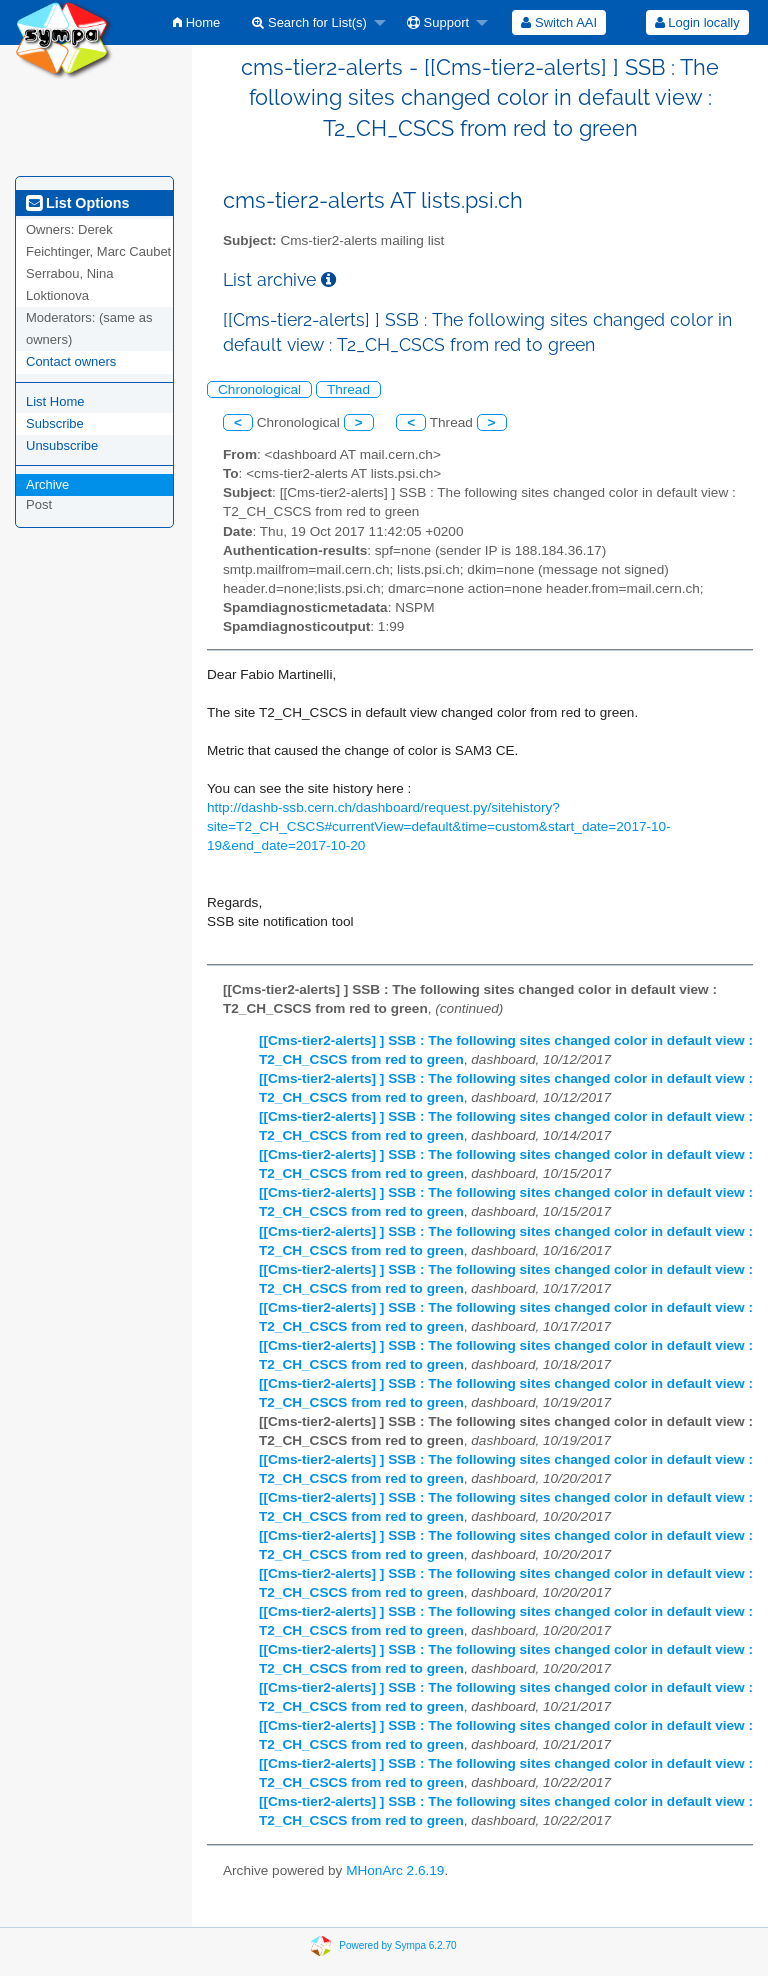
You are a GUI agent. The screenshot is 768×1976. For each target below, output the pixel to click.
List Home (55, 401)
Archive (47, 484)
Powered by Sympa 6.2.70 (397, 1945)
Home (196, 22)
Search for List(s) (309, 22)
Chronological (259, 389)
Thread (348, 389)
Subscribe (55, 423)
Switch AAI (559, 22)
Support (438, 22)
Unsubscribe (62, 445)
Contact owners (71, 361)
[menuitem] (196, 22)
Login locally (697, 22)
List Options (77, 203)
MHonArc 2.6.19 (395, 1870)
